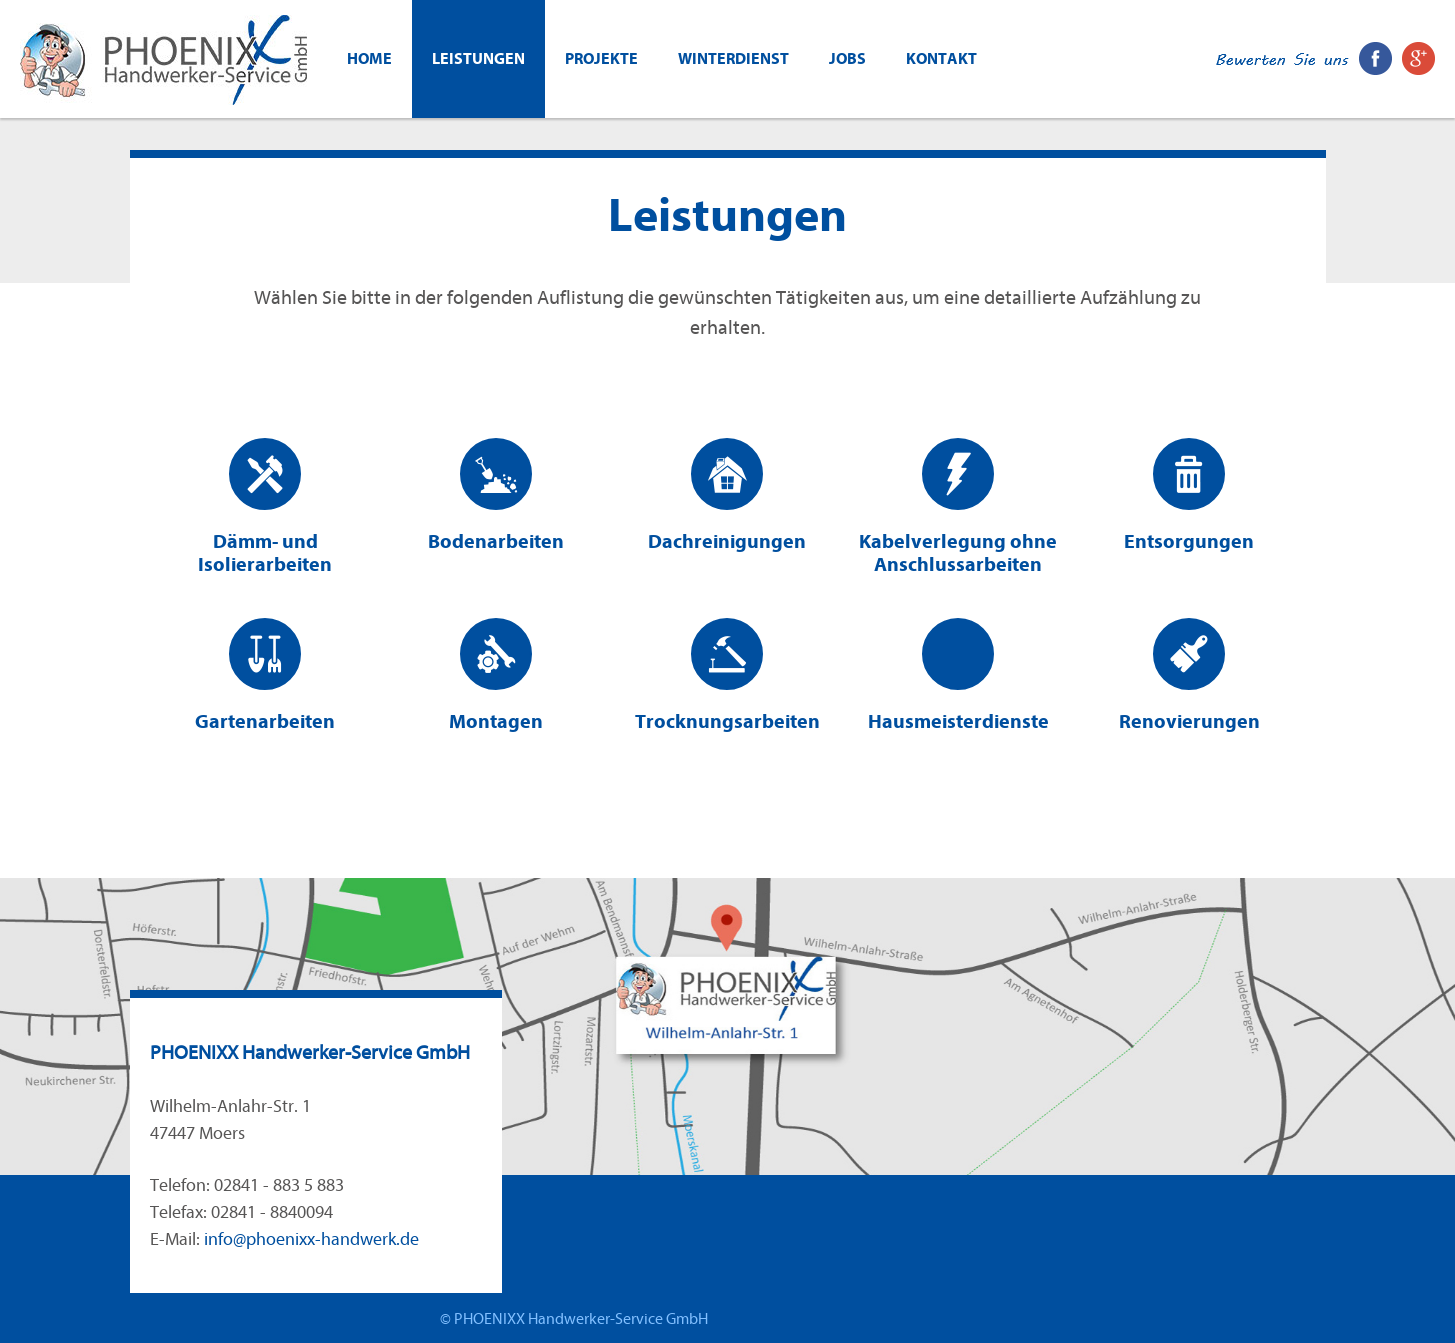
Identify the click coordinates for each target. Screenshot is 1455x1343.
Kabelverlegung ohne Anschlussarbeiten (958, 507)
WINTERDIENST (733, 59)
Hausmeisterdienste (958, 675)
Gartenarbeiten (265, 675)
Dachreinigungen (727, 495)
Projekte (601, 59)
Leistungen (478, 59)
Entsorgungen (1189, 495)
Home (369, 59)
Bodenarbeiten (496, 495)
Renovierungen (1189, 675)
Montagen (496, 675)
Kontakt (941, 59)
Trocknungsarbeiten (727, 675)
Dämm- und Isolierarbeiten (265, 507)
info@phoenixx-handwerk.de (311, 1239)
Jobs (847, 59)
